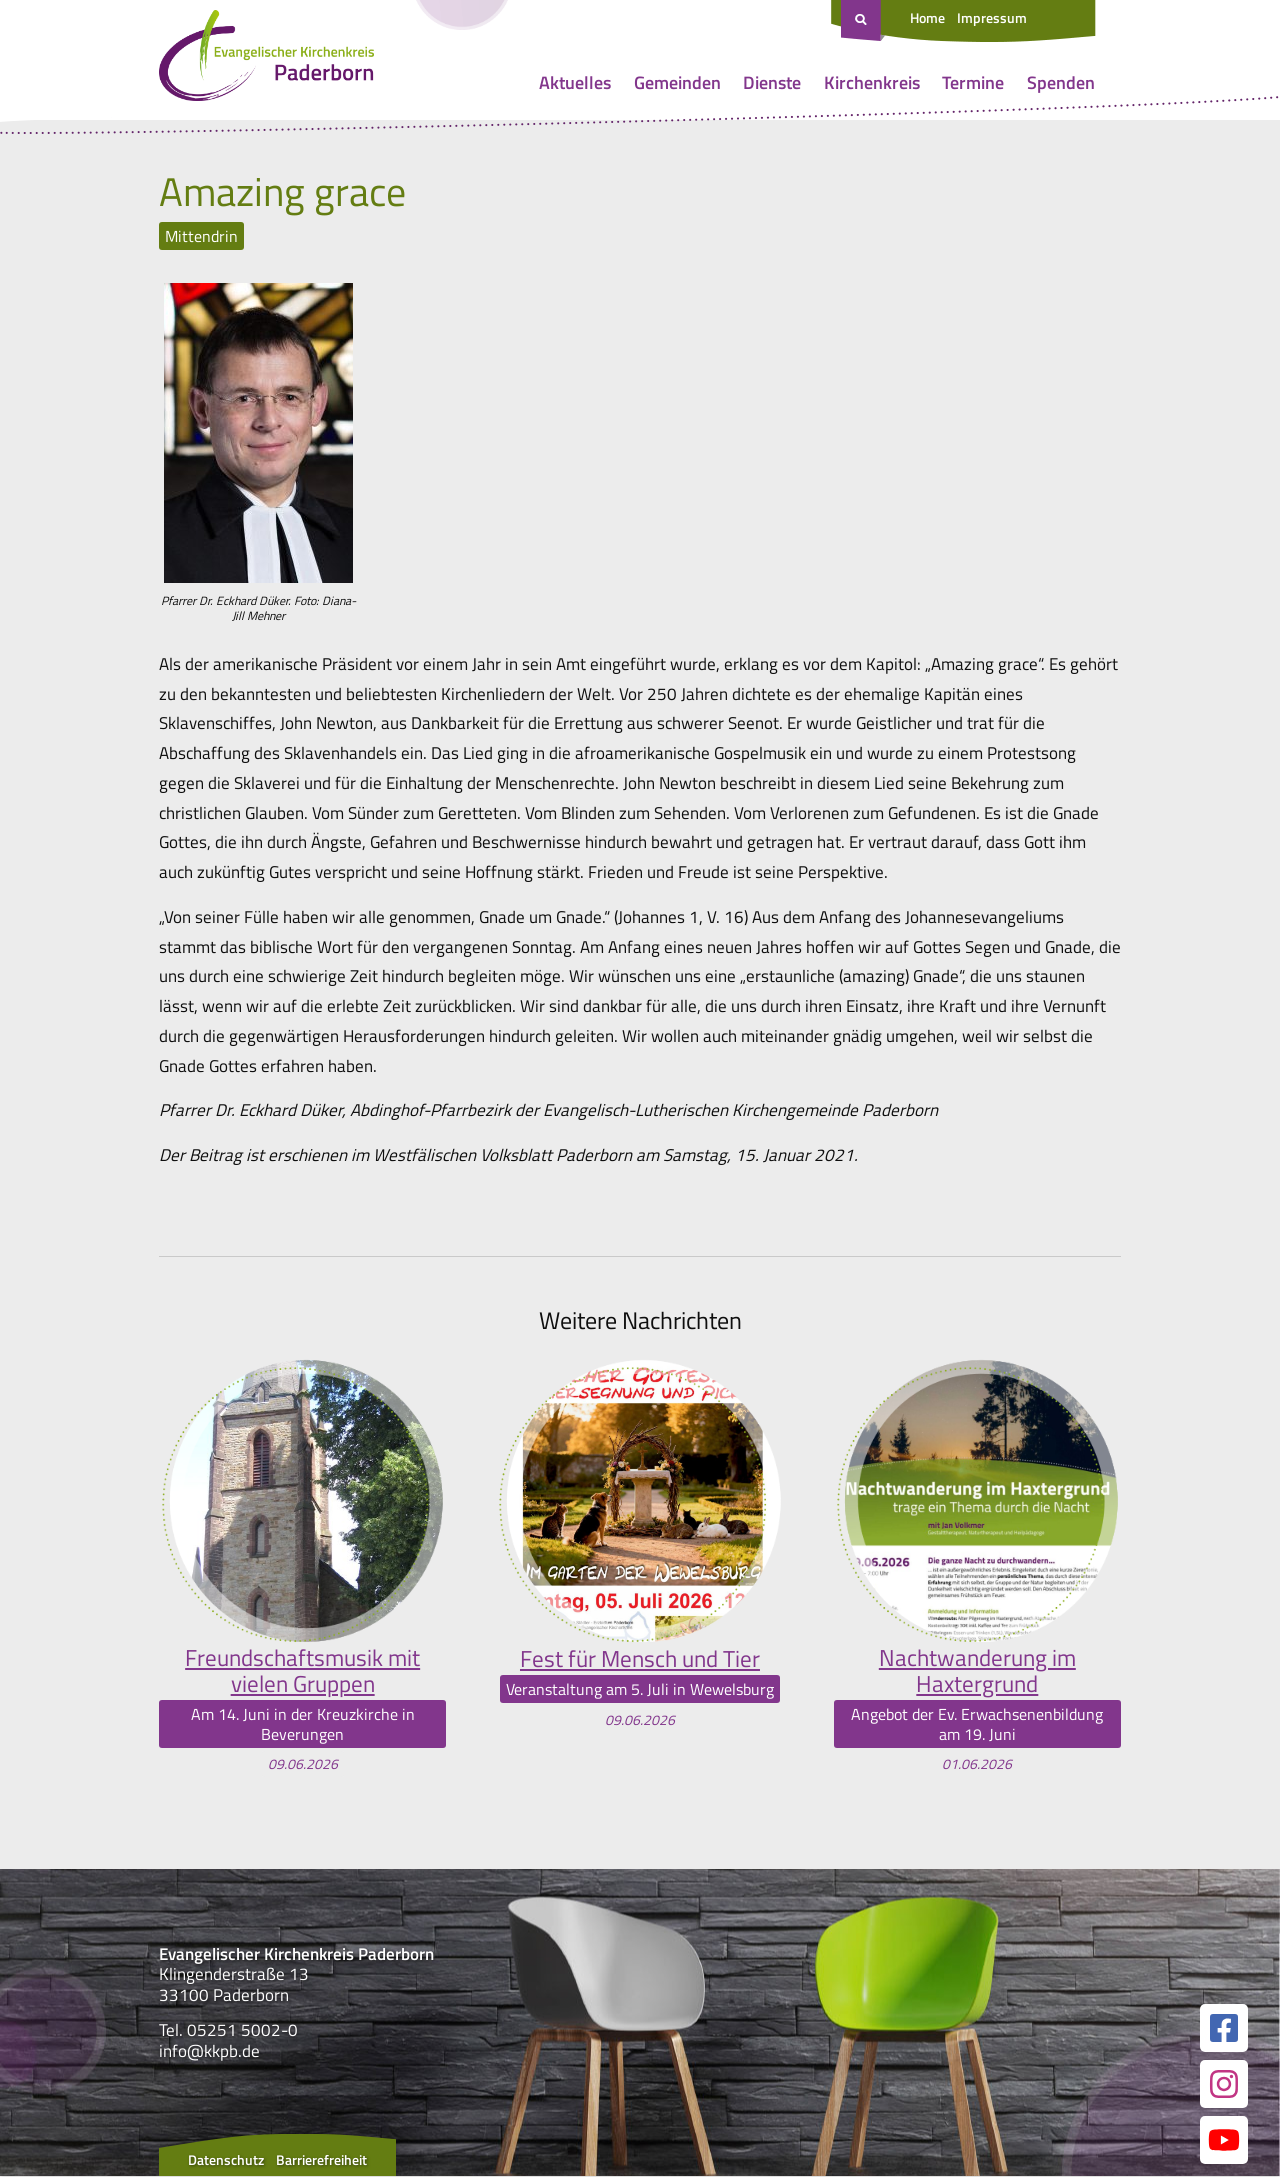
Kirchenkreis (872, 82)
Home (927, 17)
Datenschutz (226, 2160)
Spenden (1061, 82)
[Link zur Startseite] (266, 60)
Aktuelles (575, 82)
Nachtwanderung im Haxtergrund (977, 1671)
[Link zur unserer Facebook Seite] (1224, 2029)
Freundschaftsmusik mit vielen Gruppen (302, 1671)
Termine (973, 82)
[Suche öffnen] (863, 21)
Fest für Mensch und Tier (639, 1658)
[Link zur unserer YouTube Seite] (1224, 2141)
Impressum (992, 17)
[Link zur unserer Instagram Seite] (1224, 2085)
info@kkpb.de (209, 2052)
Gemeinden (677, 82)
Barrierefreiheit (321, 2160)
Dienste (772, 82)
